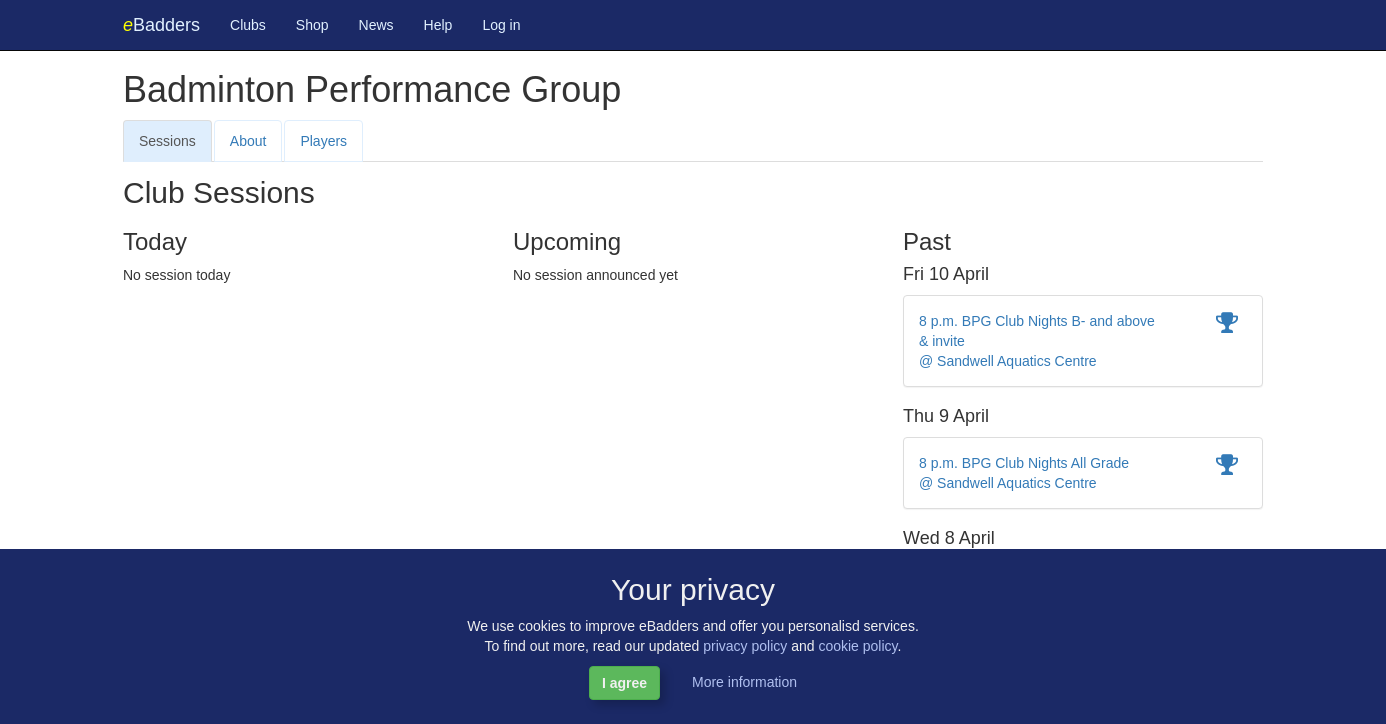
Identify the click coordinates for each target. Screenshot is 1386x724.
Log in (501, 25)
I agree (624, 683)
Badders (161, 25)
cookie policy (857, 646)
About (248, 141)
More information (744, 682)
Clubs (248, 25)
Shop (312, 25)
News (376, 25)
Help (438, 25)
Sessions (167, 141)
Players (323, 141)
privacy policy (745, 646)
